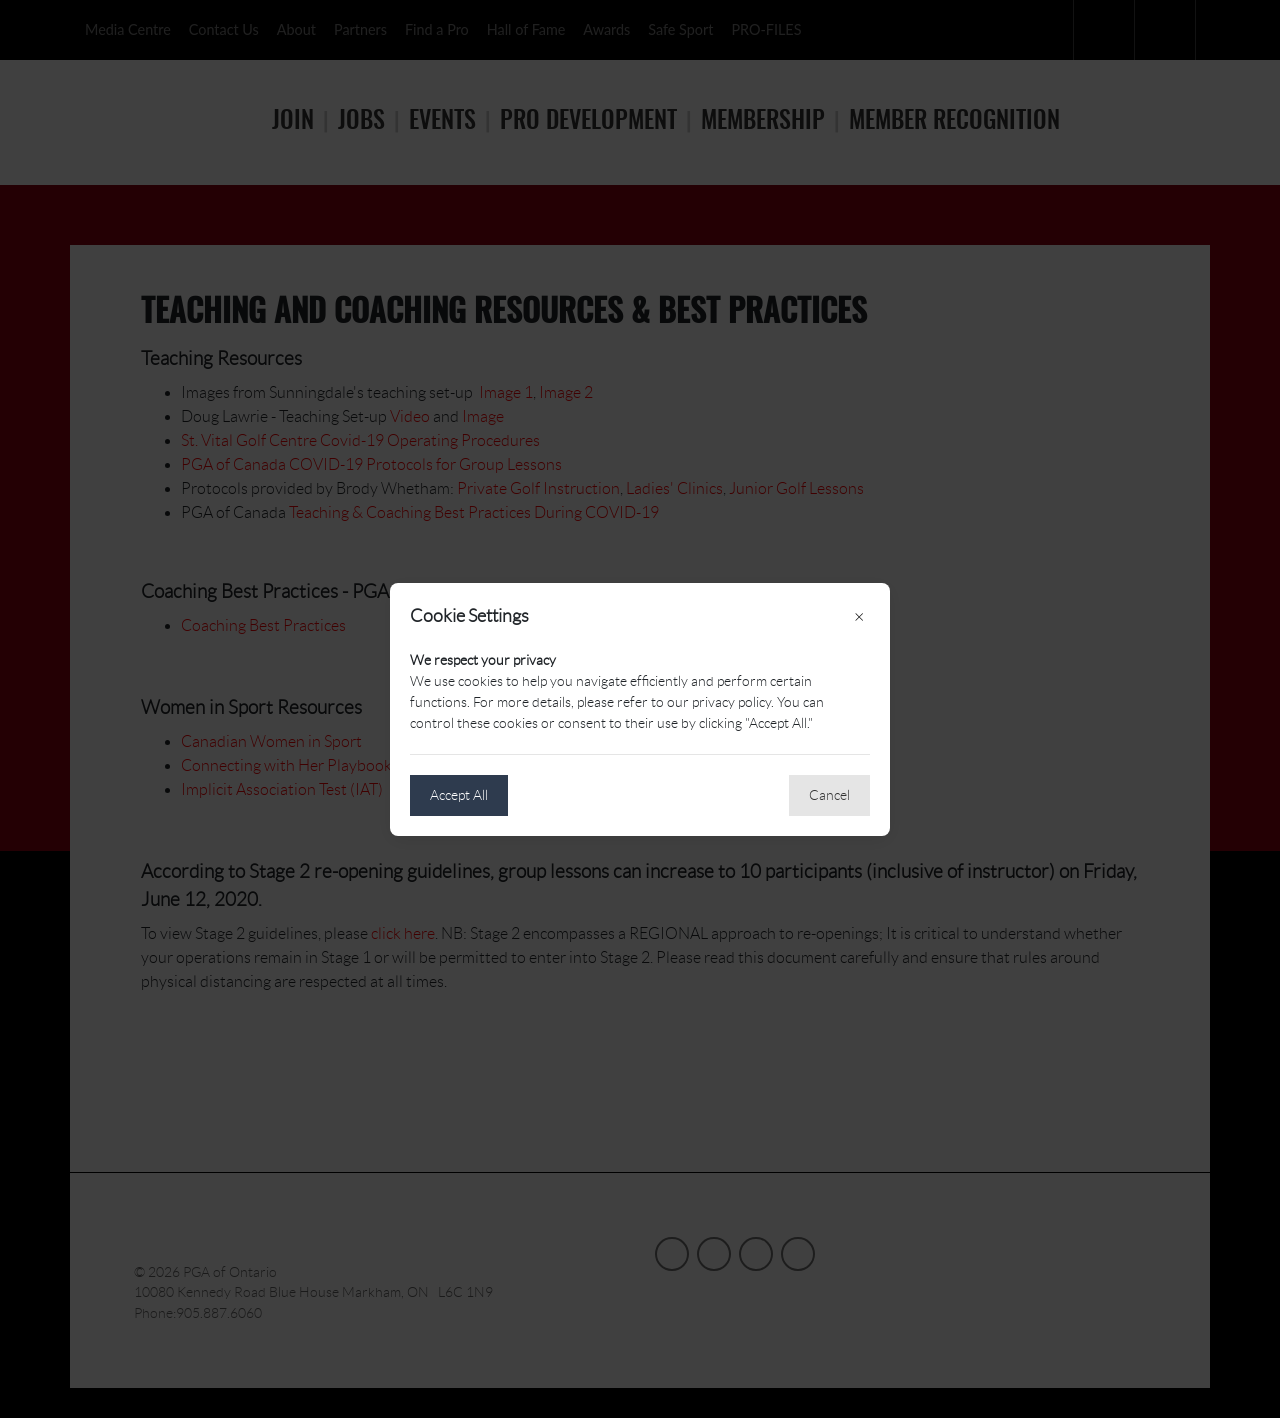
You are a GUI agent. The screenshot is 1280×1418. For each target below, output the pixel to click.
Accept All (459, 795)
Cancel (829, 795)
